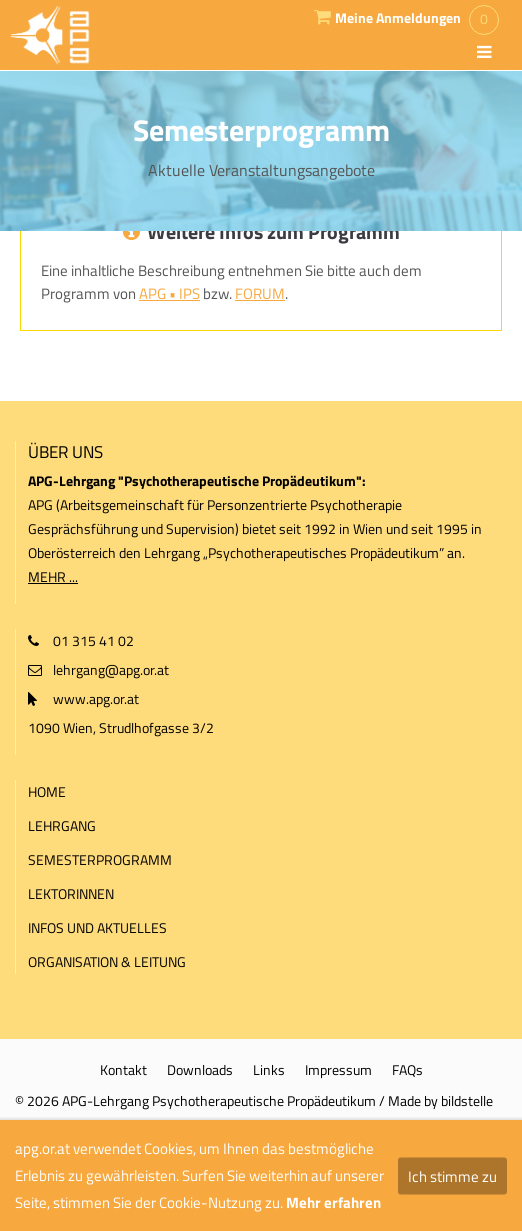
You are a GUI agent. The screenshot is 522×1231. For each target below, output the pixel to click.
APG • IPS (169, 293)
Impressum (338, 1069)
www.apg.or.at (96, 698)
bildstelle (467, 1100)
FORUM (260, 293)
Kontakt (123, 1069)
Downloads (200, 1069)
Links (269, 1069)
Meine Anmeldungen (398, 18)
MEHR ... (53, 576)
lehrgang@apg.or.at (111, 669)
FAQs (407, 1069)
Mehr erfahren (333, 1202)
